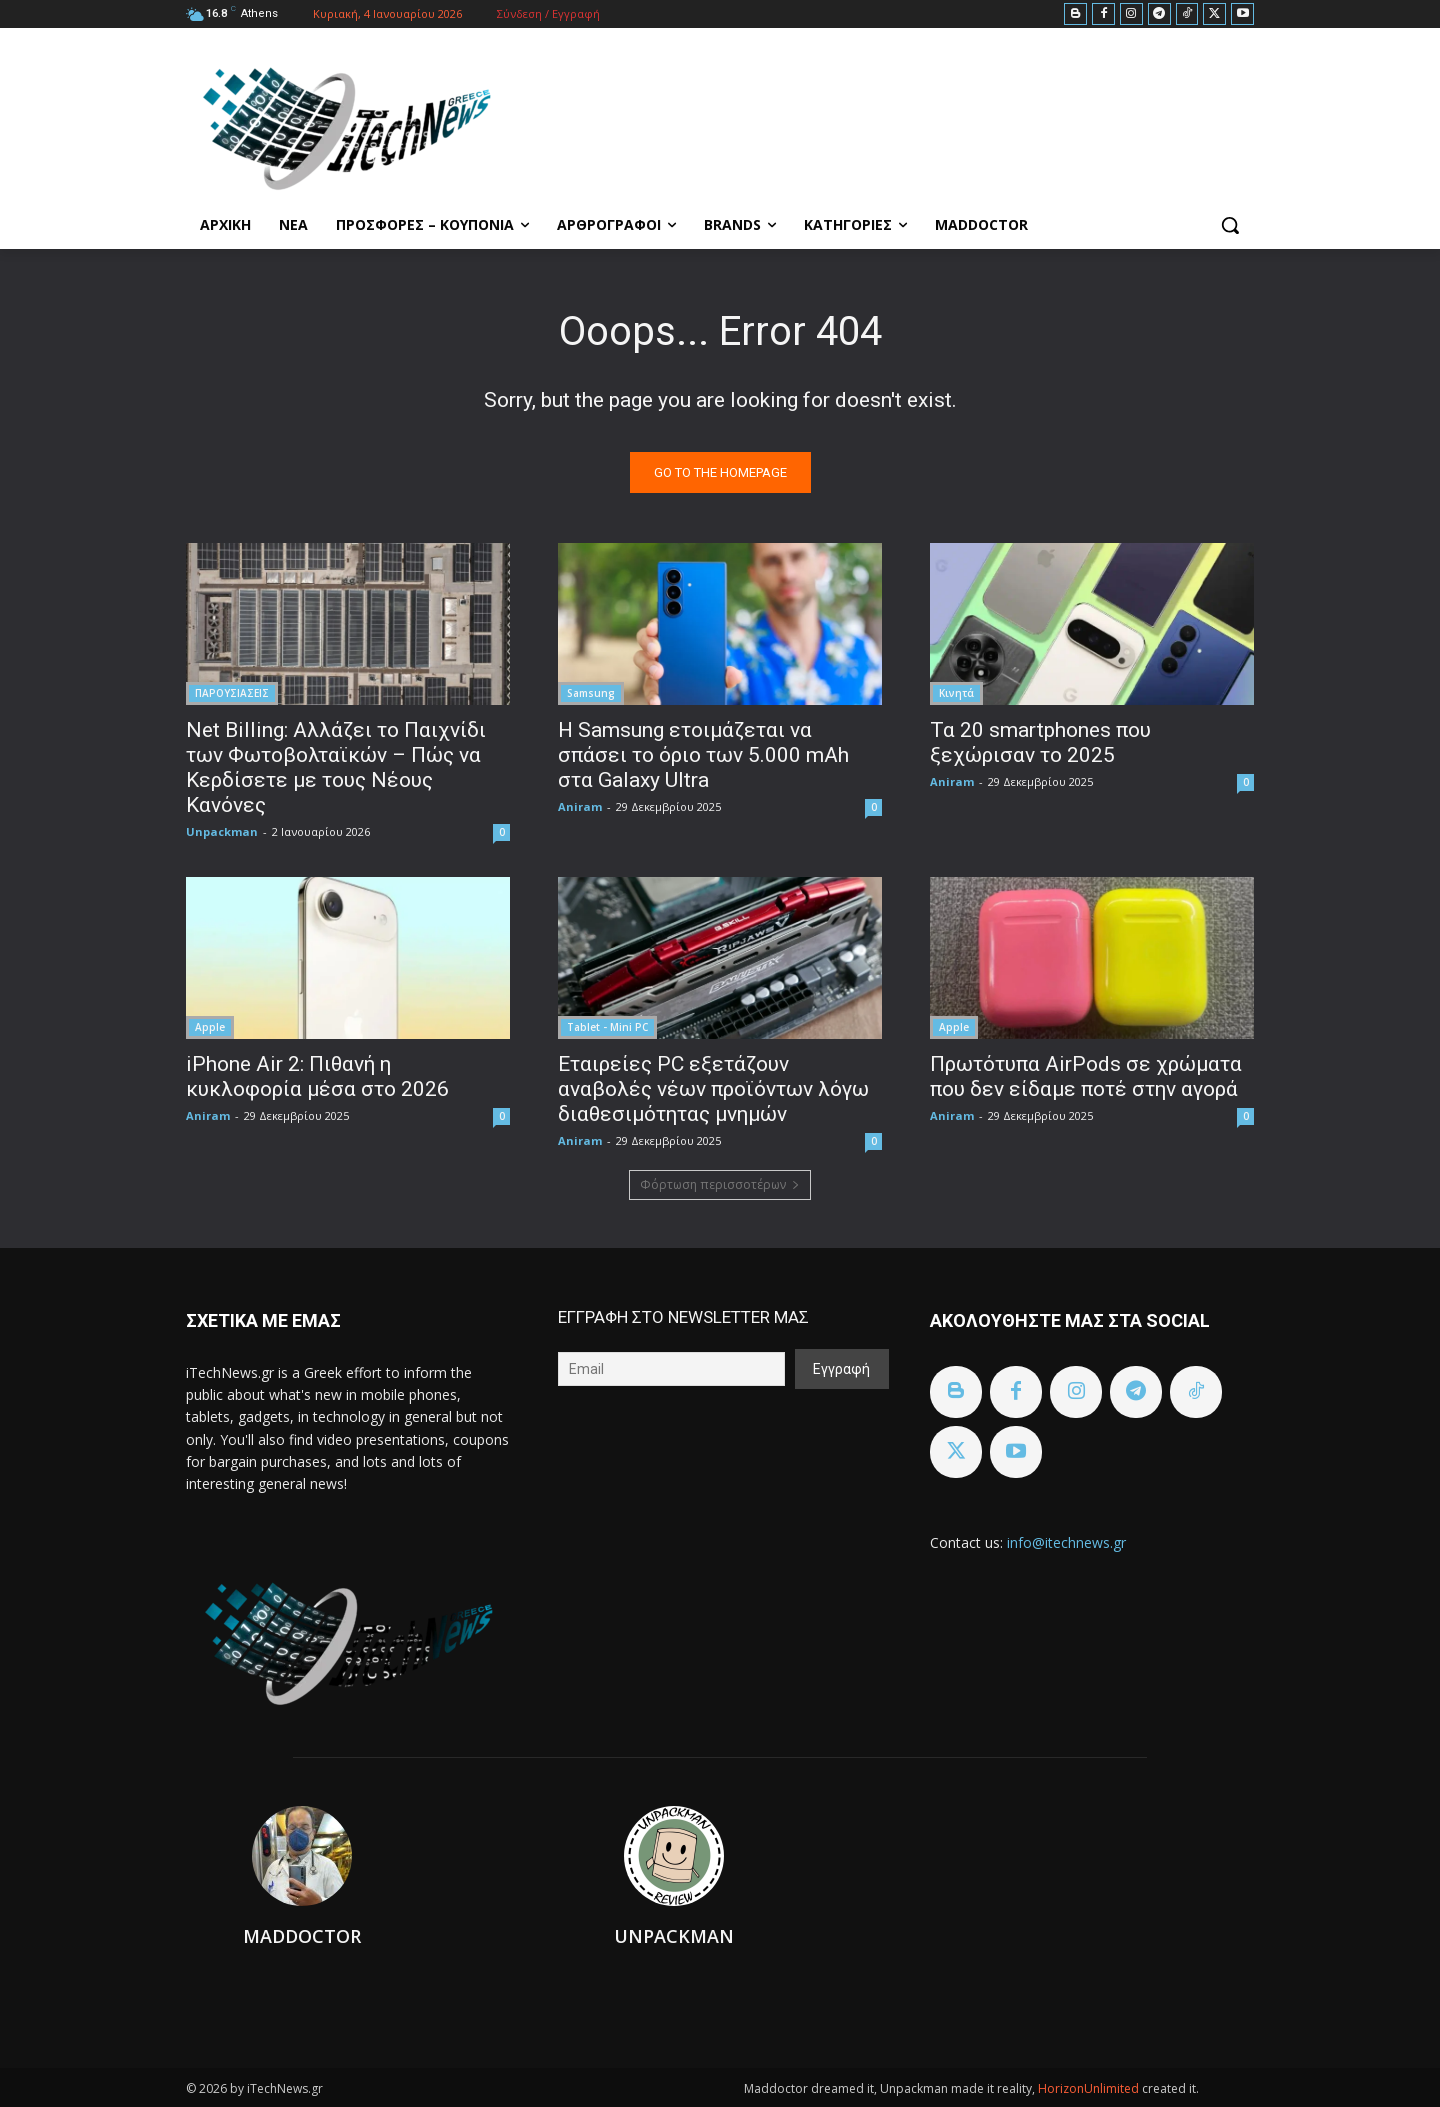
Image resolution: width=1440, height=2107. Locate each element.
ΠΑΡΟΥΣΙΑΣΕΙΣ (232, 693)
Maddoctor (302, 1936)
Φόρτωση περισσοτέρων (720, 1184)
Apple (210, 1027)
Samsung (591, 693)
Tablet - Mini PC (607, 1027)
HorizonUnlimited (1090, 2088)
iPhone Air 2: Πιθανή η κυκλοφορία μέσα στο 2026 (317, 1076)
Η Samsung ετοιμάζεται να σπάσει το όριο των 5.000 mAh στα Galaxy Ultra (703, 755)
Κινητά (956, 693)
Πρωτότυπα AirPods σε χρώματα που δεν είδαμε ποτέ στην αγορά (1086, 1076)
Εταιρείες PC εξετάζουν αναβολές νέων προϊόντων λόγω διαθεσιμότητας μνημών (713, 1089)
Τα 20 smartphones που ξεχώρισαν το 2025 (1040, 742)
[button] (1230, 225)
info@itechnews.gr (1066, 1542)
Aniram (580, 806)
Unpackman (222, 831)
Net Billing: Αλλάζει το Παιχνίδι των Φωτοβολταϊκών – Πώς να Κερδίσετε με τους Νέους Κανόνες (336, 767)
